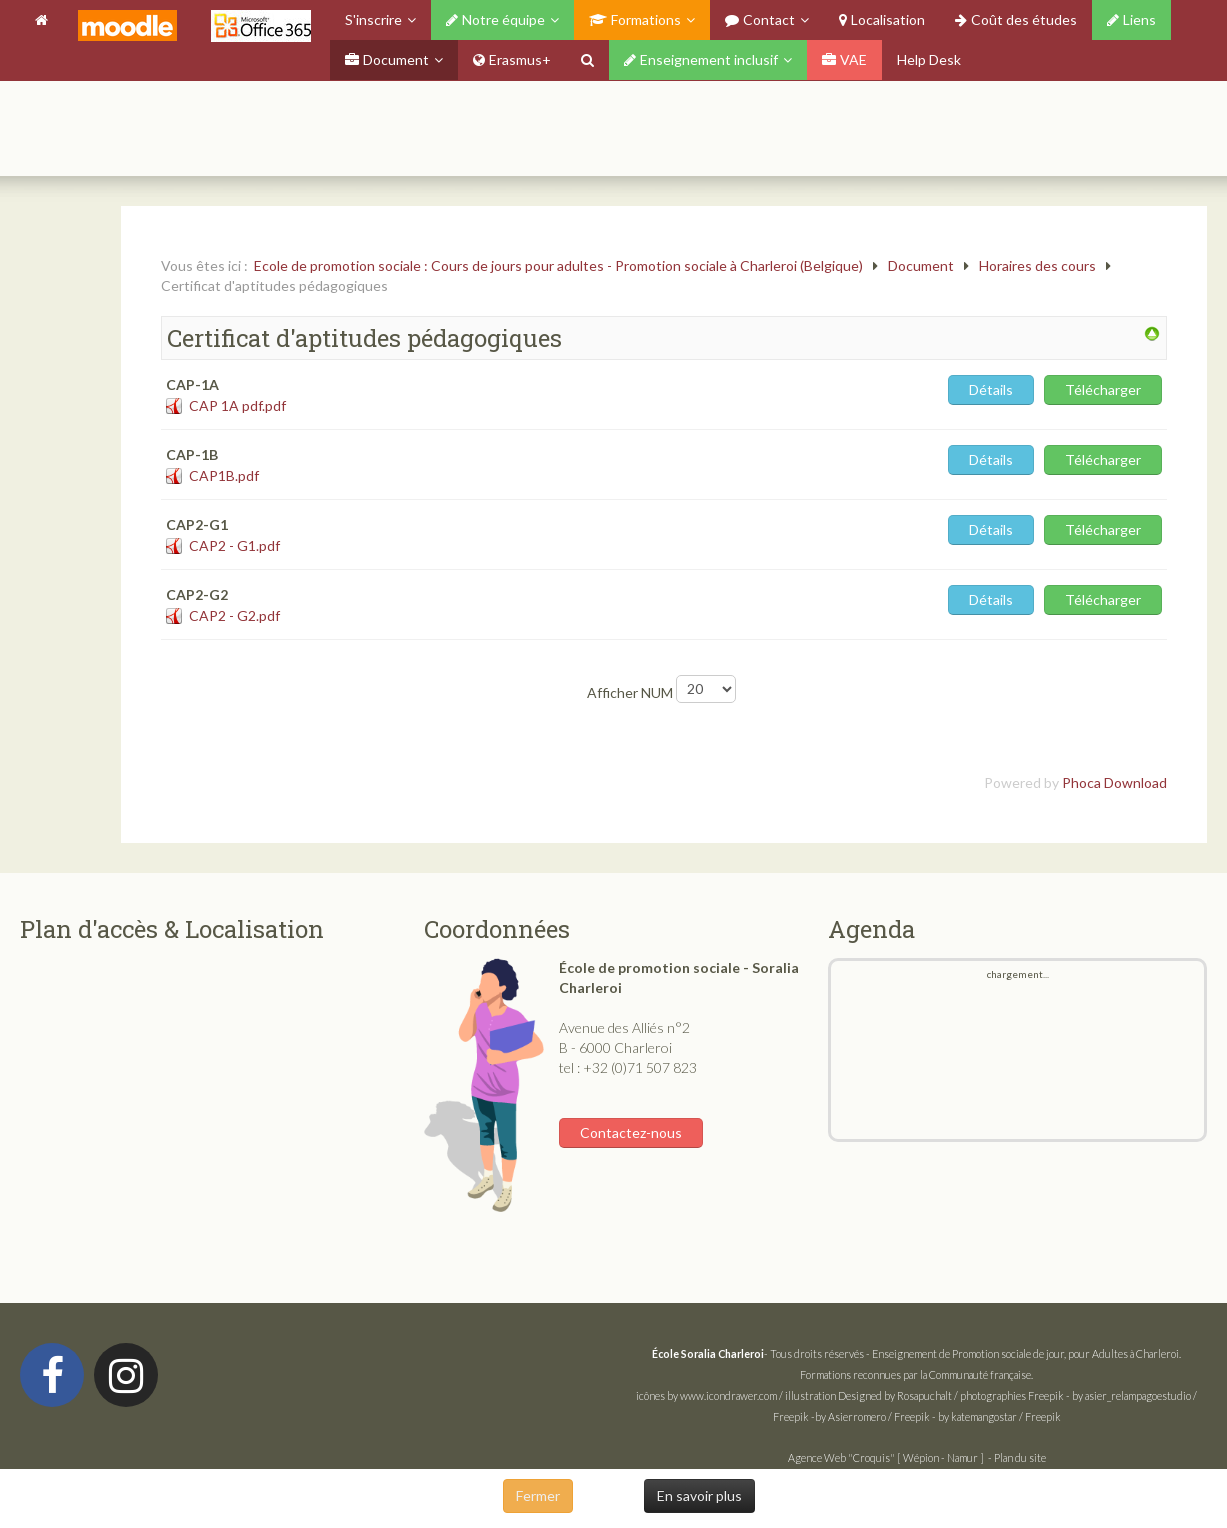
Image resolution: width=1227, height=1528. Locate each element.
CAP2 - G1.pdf (234, 545)
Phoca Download (1114, 782)
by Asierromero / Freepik (872, 1416)
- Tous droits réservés (759, 1353)
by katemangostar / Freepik (999, 1416)
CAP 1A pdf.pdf (237, 405)
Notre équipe (495, 19)
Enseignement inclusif (701, 59)
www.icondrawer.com (728, 1395)
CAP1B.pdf (224, 475)
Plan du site (1020, 1457)
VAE (844, 59)
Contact (760, 19)
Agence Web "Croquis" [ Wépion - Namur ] (886, 1457)
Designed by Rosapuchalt (895, 1395)
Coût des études (1016, 19)
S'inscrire (373, 19)
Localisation (882, 19)
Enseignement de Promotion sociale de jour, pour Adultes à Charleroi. (1026, 1353)
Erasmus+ (512, 59)
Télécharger (1103, 389)
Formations (635, 19)
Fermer (538, 1495)
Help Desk (929, 59)
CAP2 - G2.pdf (234, 615)
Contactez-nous (631, 1132)
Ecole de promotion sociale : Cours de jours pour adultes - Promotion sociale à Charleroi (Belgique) (558, 265)
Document (387, 59)
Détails (991, 389)
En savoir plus (699, 1495)
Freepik (1046, 1395)
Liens (1131, 19)
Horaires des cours (1037, 265)
